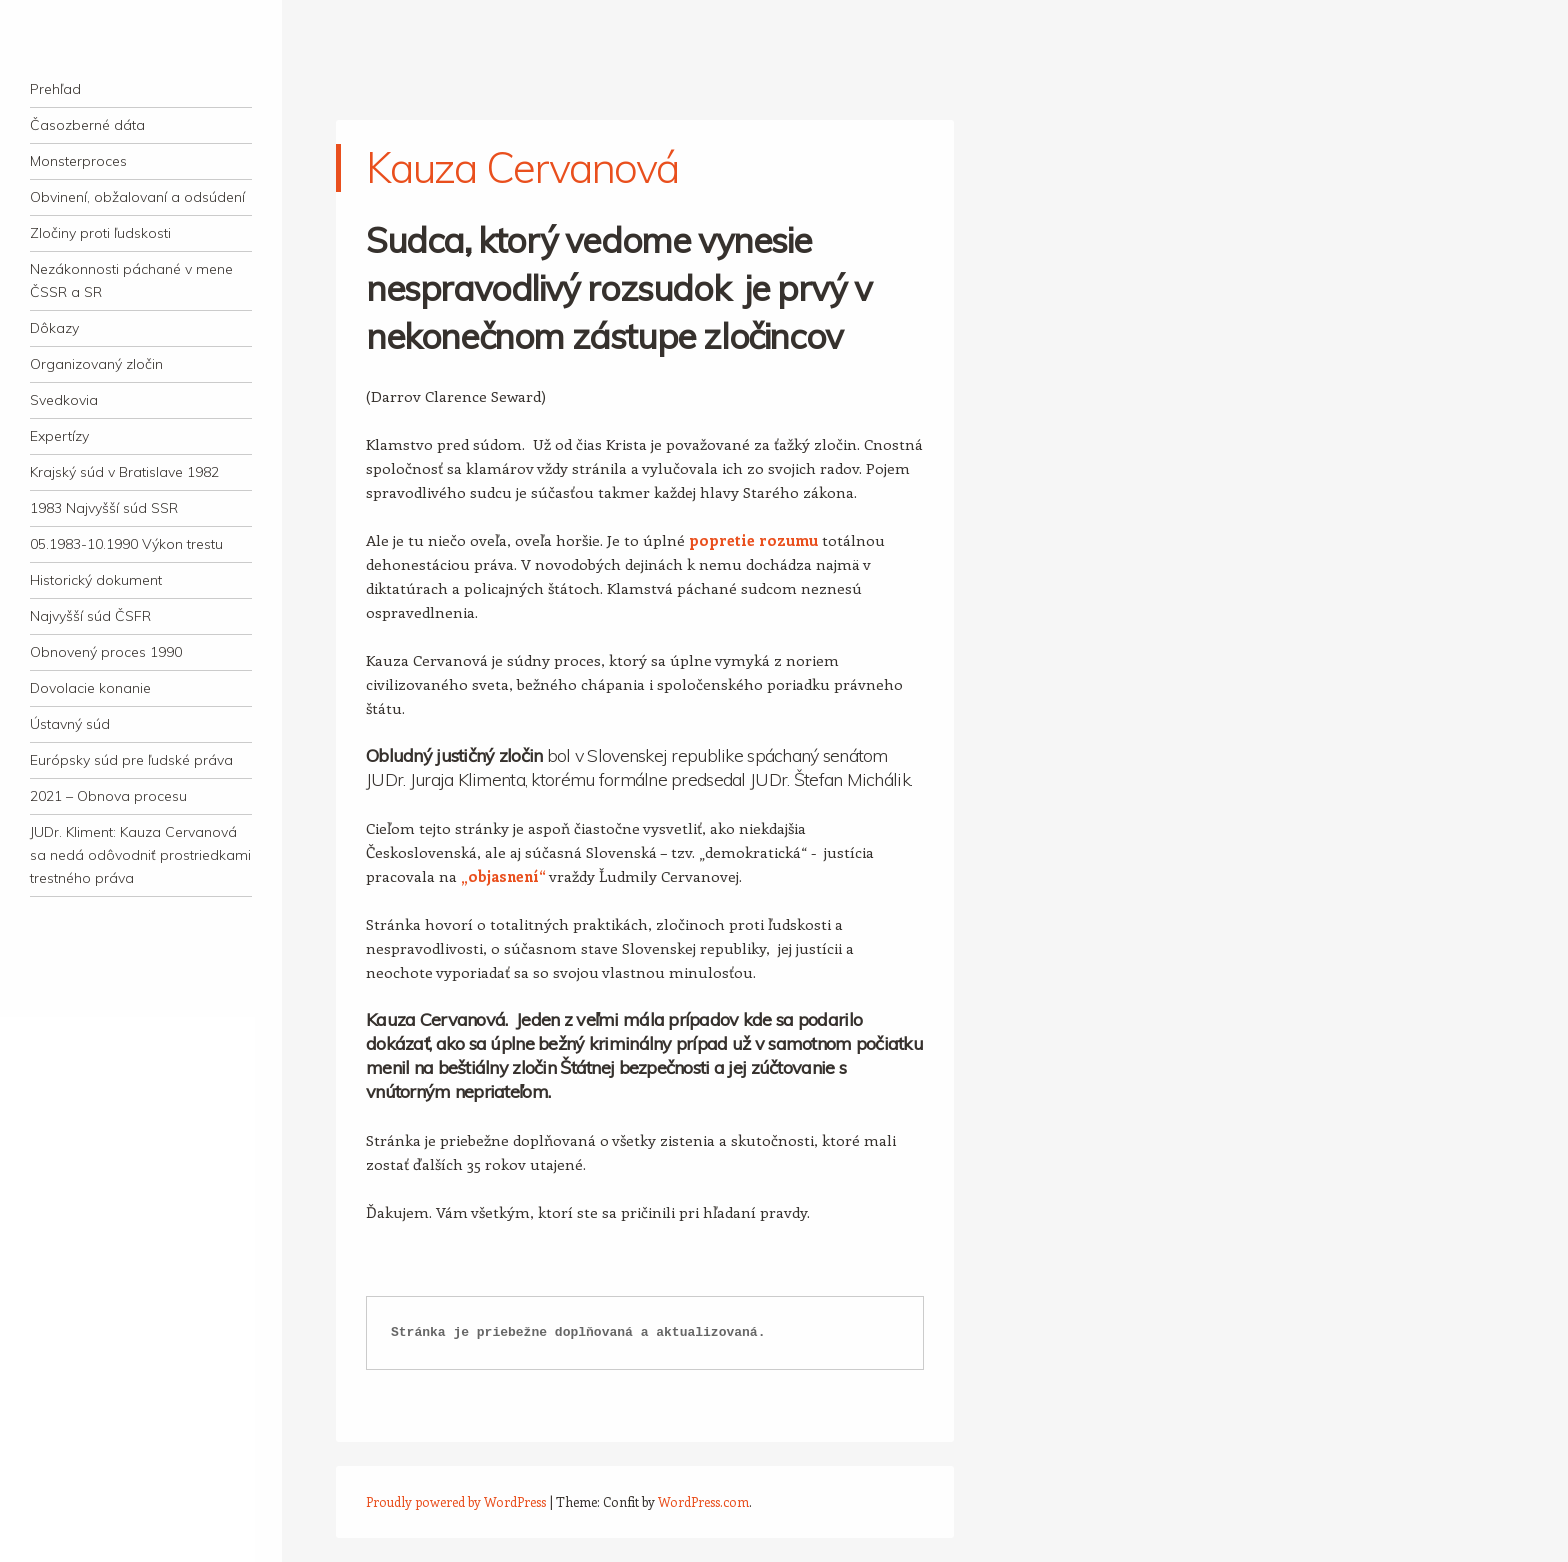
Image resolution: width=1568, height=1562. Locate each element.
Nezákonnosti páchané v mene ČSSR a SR (131, 280)
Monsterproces (78, 161)
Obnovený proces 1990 (106, 652)
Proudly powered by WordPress (456, 1501)
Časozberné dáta (87, 125)
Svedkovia (64, 400)
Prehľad (55, 89)
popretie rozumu (753, 540)
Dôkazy (54, 328)
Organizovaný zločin (96, 364)
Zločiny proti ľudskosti (100, 233)
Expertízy (59, 436)
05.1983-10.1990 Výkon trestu (126, 544)
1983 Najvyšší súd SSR (104, 508)
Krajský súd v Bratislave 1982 (124, 472)
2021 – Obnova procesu (108, 796)
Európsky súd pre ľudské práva (131, 760)
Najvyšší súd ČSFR (90, 616)
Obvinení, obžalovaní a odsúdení (137, 197)
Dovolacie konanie (90, 688)
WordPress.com (703, 1501)
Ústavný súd (70, 724)
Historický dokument (96, 580)
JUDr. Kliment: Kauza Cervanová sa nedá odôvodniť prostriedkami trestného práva (140, 855)
